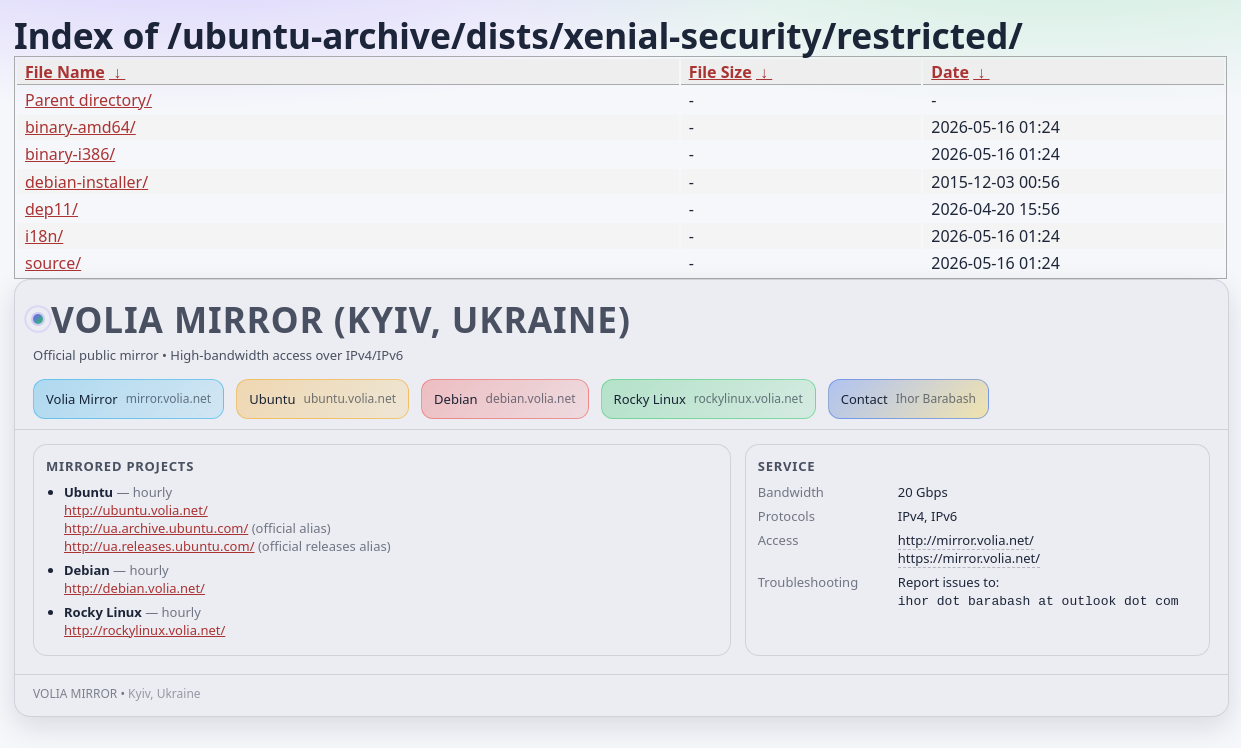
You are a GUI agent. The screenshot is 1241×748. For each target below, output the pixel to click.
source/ (53, 263)
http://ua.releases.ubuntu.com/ (159, 546)
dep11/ (51, 209)
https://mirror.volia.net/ (969, 558)
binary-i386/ (70, 154)
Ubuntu (322, 399)
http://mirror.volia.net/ (966, 540)
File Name (65, 72)
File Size (720, 72)
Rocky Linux (708, 399)
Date (950, 72)
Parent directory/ (88, 100)
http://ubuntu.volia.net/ (136, 510)
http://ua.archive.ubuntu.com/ (156, 528)
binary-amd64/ (80, 127)
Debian (505, 399)
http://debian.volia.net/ (134, 588)
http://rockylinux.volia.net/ (144, 630)
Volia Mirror (128, 399)
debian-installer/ (86, 182)
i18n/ (44, 236)
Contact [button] (908, 399)
